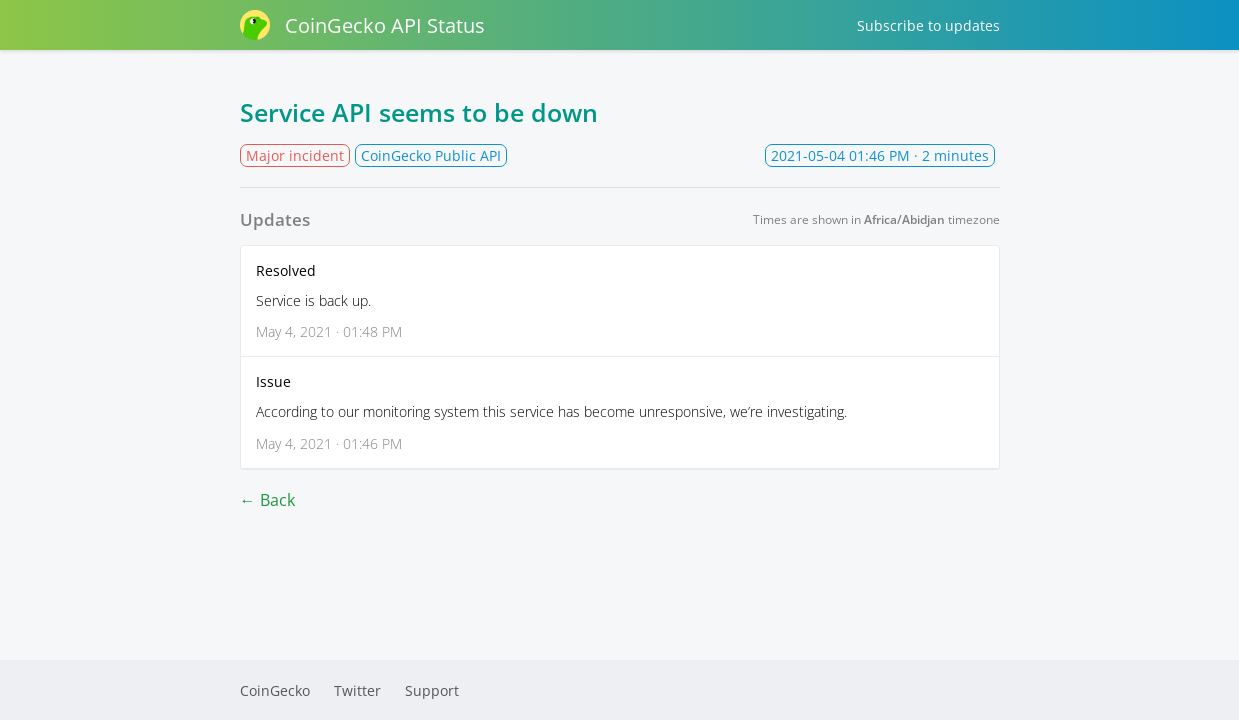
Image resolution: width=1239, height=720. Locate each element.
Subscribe (928, 25)
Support (432, 690)
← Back (267, 500)
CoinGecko (275, 690)
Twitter (357, 690)
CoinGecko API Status (362, 25)
